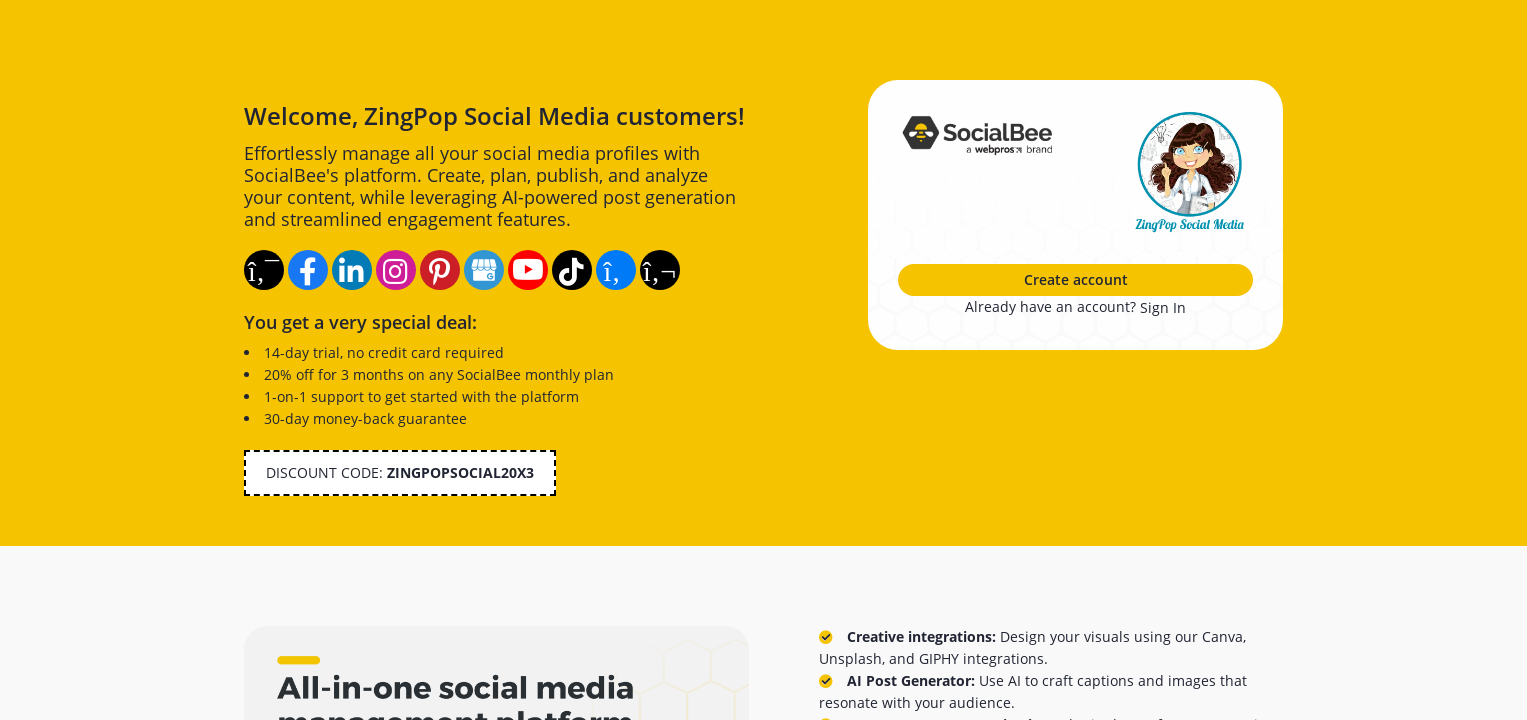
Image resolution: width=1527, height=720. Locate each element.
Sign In (1163, 307)
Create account (1076, 279)
